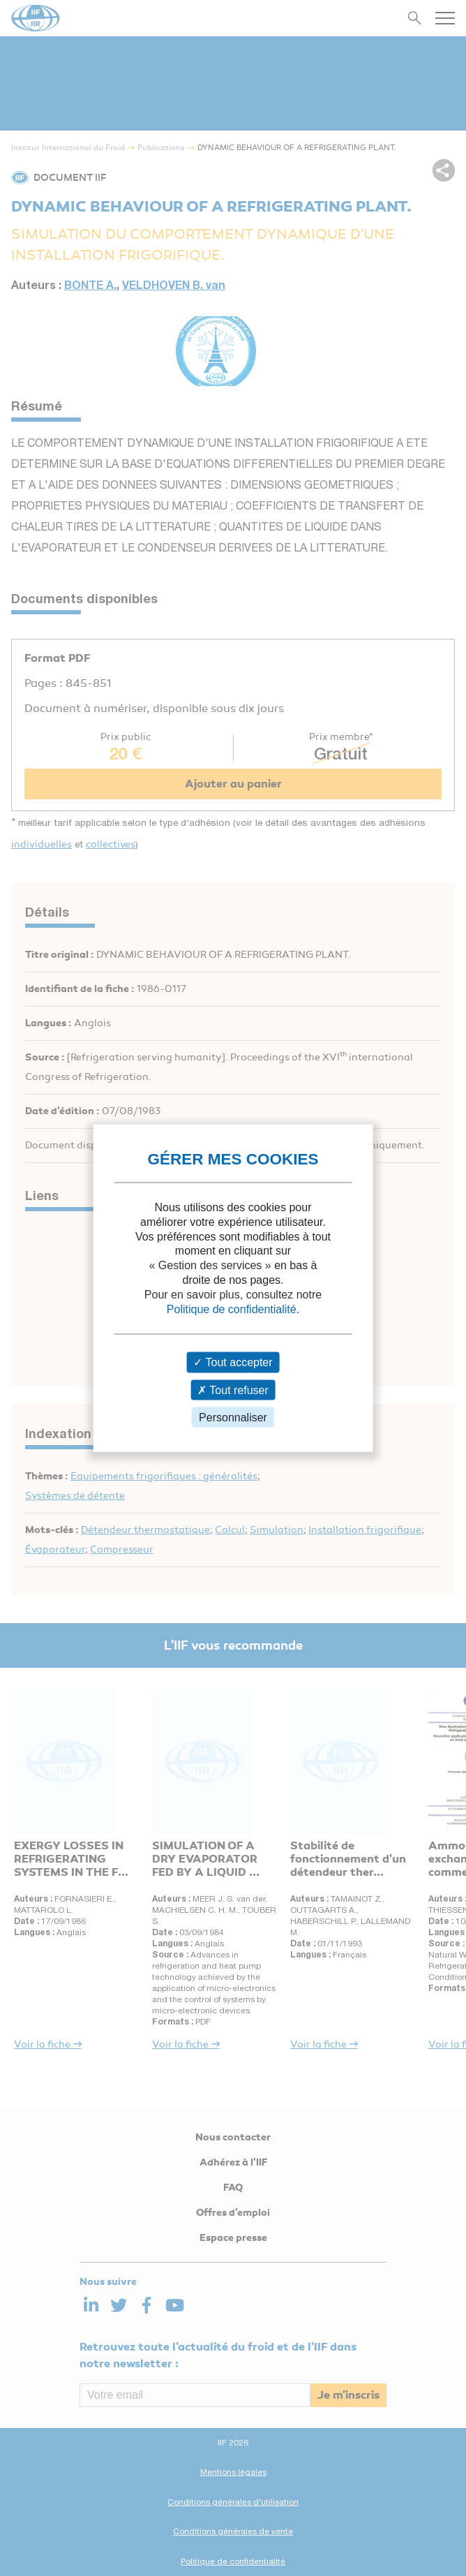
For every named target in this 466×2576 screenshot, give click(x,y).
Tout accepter (232, 1362)
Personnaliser (233, 1417)
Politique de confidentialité (231, 1309)
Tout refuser (233, 1390)
